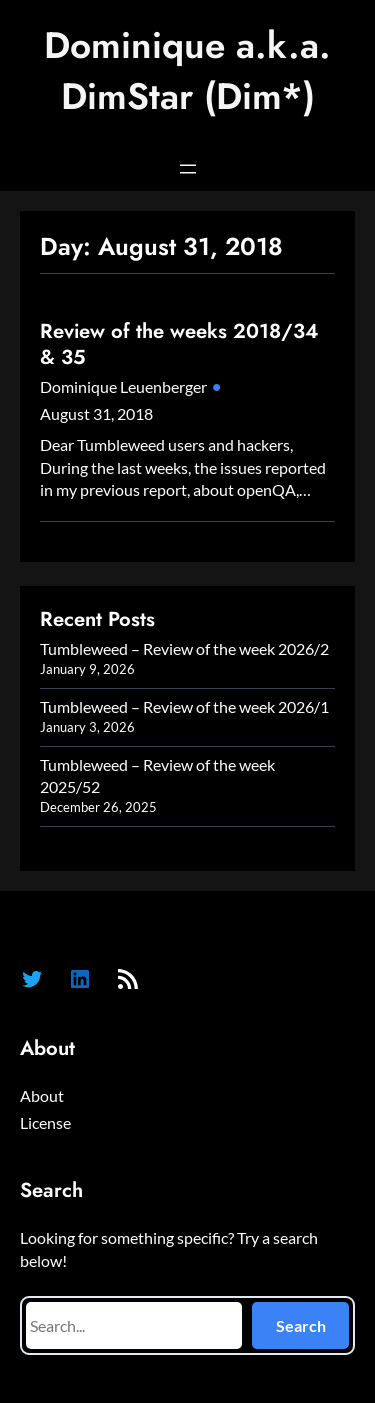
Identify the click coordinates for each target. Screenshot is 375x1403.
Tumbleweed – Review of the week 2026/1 (184, 706)
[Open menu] (188, 169)
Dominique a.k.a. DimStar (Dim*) (187, 71)
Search (301, 1325)
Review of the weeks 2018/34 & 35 (179, 344)
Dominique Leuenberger (123, 386)
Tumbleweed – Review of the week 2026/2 (184, 648)
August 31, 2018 (96, 413)
